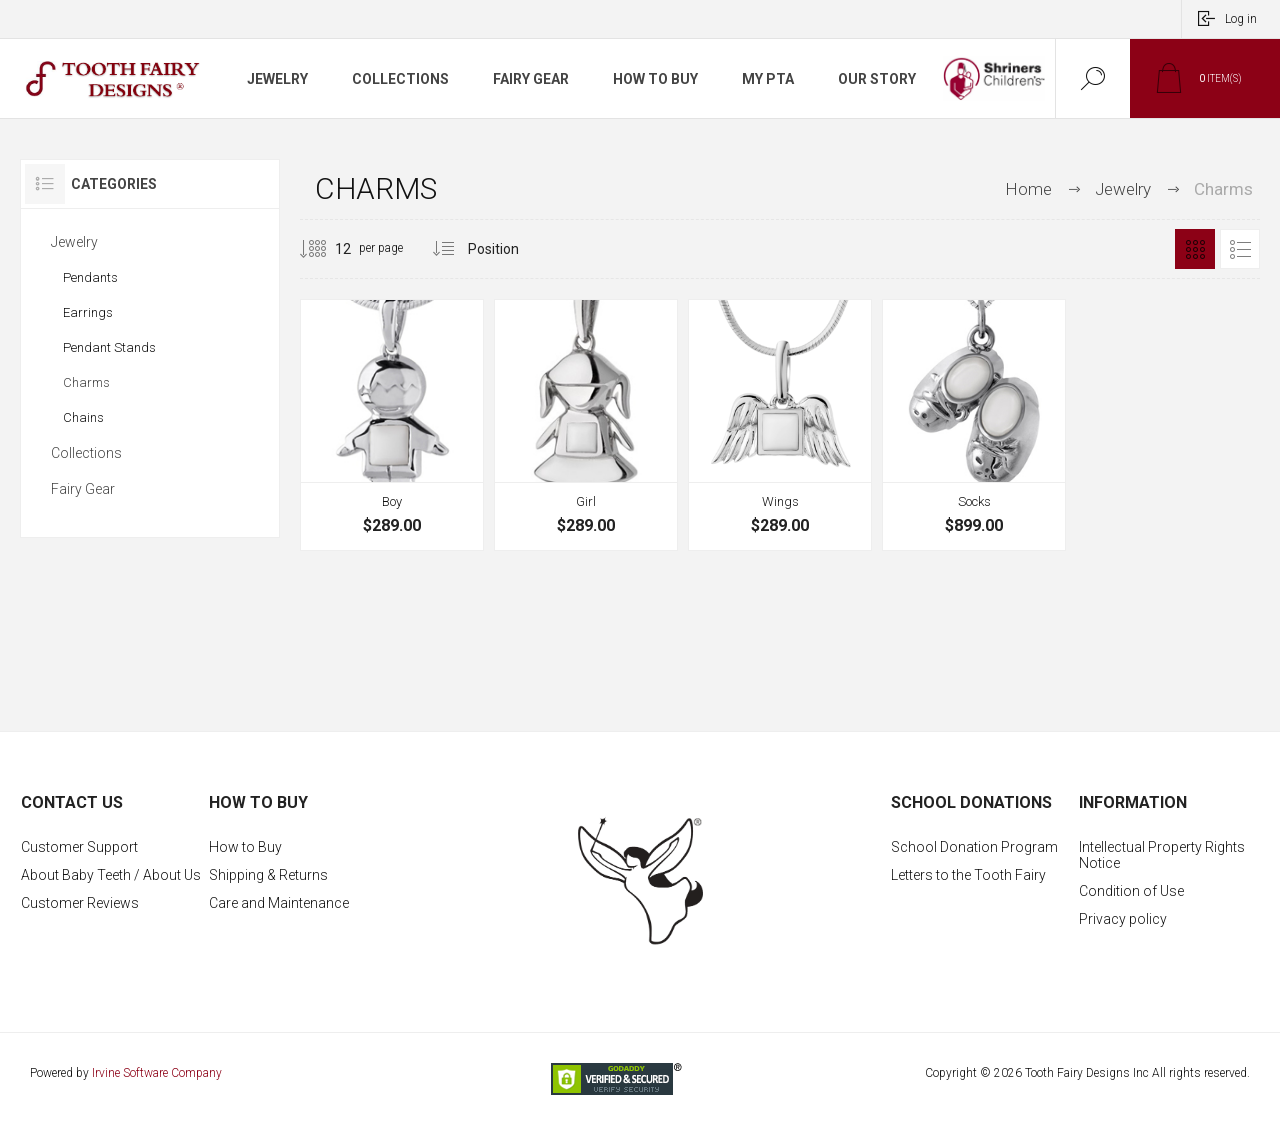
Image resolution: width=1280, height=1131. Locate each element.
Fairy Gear (83, 489)
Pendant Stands (109, 347)
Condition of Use (1131, 891)
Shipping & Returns (268, 875)
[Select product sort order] (508, 249)
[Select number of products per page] (328, 249)
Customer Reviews (80, 903)
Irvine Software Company (157, 1073)
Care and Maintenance (279, 903)
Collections (86, 453)
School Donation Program (974, 847)
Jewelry (74, 242)
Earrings (88, 312)
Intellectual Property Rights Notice (1162, 855)
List (1240, 249)
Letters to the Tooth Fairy (968, 875)
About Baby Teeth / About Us (111, 875)
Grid (1195, 249)
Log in (1241, 19)
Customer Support (79, 847)
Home (1028, 189)
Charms (86, 382)
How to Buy (245, 847)
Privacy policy (1123, 919)
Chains (83, 417)
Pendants (90, 277)
